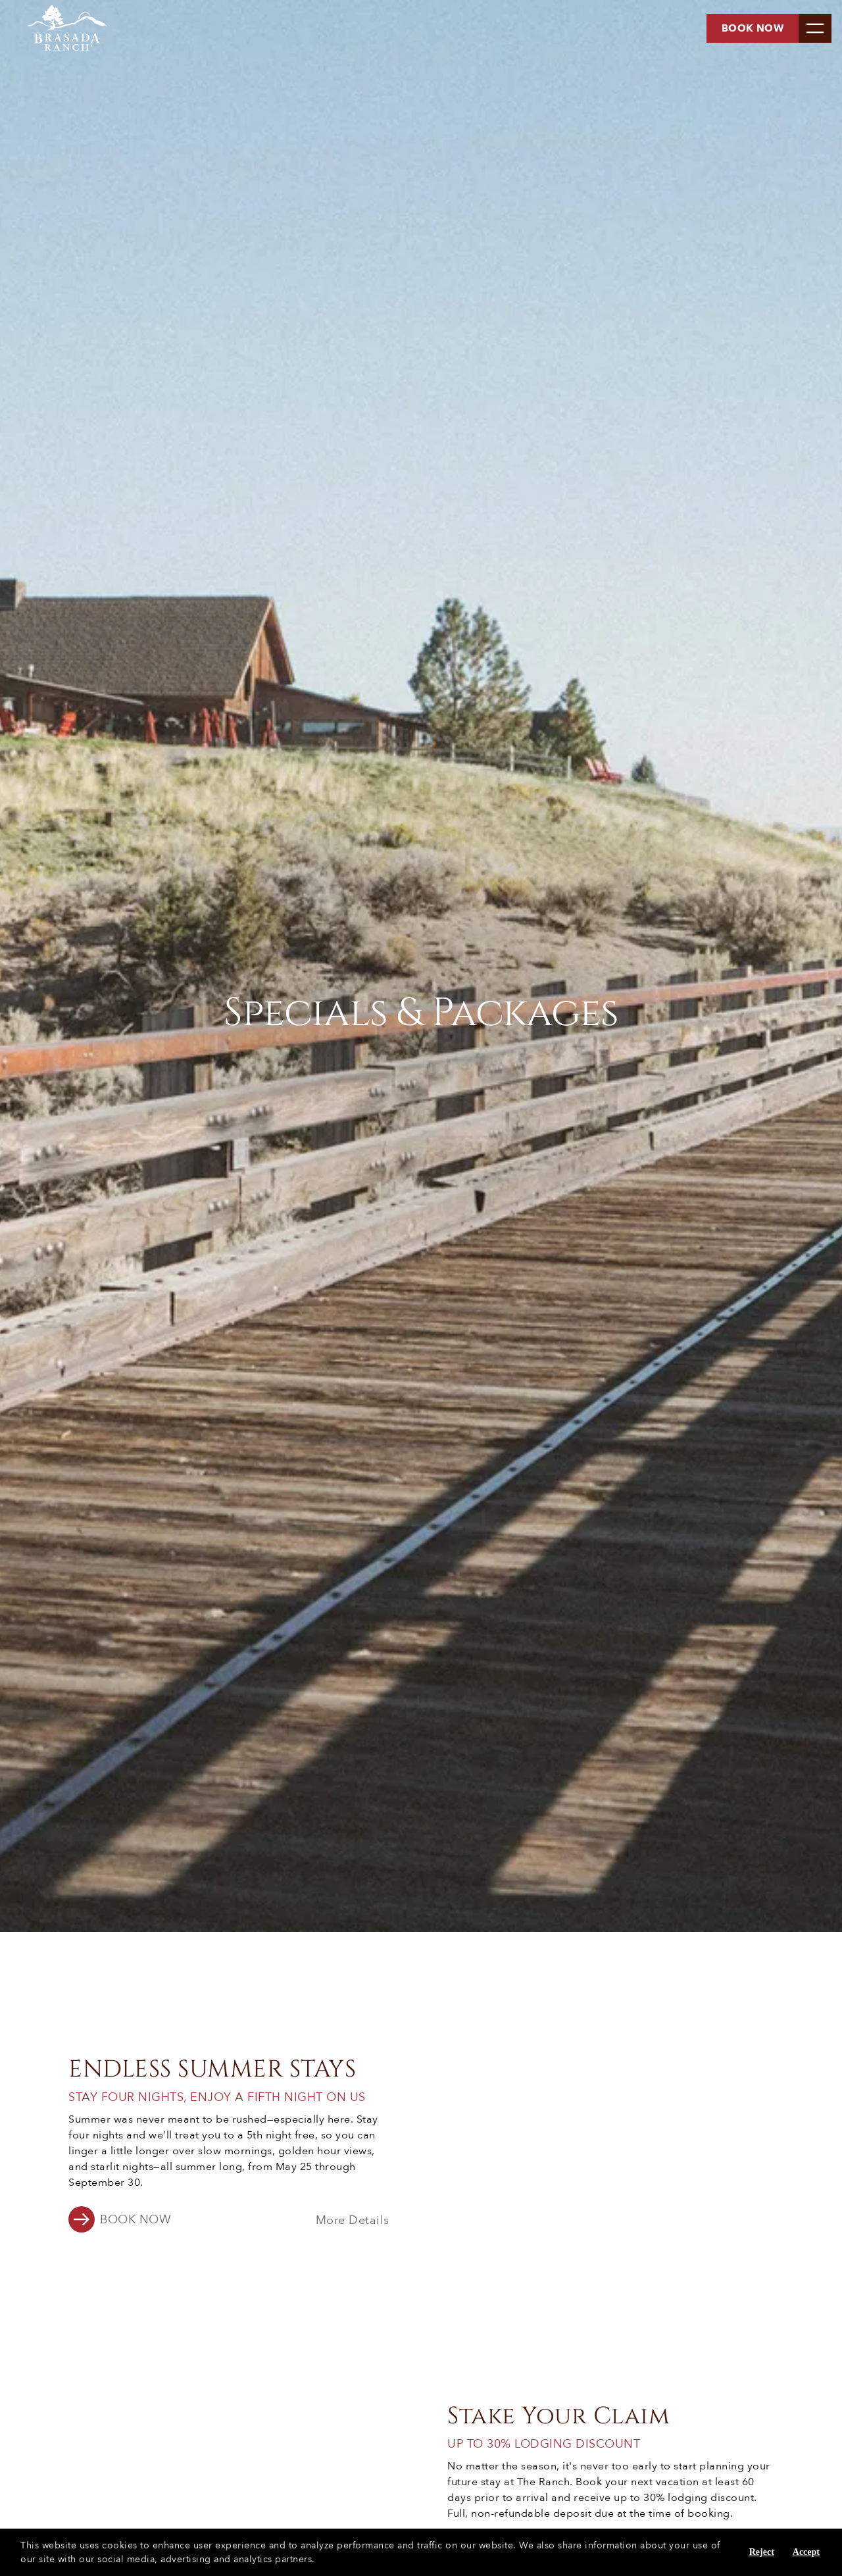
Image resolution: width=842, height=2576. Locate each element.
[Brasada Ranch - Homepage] (56, 28)
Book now (752, 28)
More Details (352, 2220)
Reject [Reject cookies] (761, 2552)
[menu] (815, 28)
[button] (119, 2220)
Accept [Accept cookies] (806, 2552)
